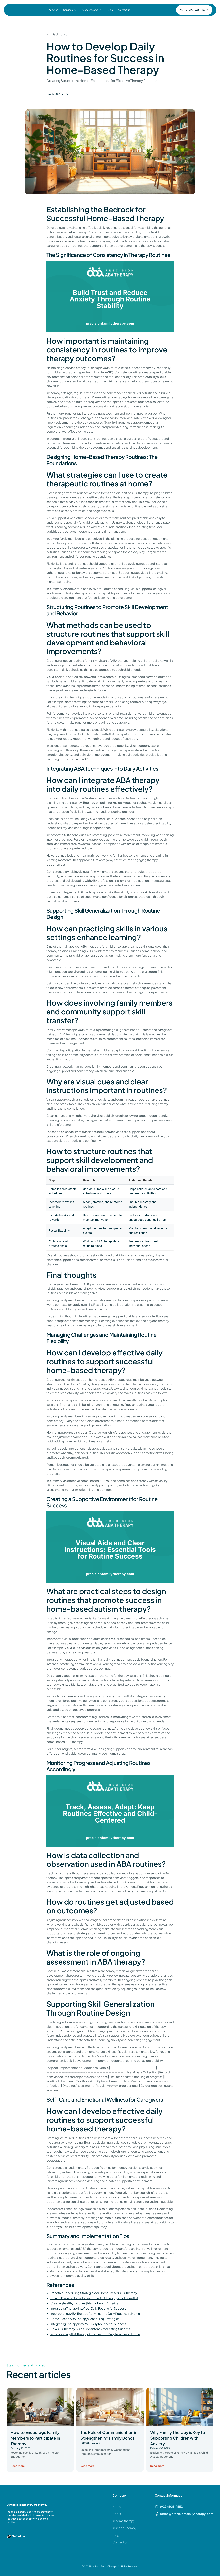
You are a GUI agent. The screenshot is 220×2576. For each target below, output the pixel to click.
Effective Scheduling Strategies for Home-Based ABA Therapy (93, 2293)
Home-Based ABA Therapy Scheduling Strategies (84, 2319)
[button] (70, 10)
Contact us (124, 9)
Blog (110, 9)
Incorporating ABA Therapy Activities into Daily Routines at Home (95, 2313)
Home (116, 2506)
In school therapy (124, 2528)
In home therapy (123, 2521)
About (116, 2514)
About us (53, 9)
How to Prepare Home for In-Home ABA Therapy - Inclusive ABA (94, 2298)
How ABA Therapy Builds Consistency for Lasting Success (90, 2329)
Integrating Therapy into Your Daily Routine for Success (88, 2308)
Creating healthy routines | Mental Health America (84, 2303)
